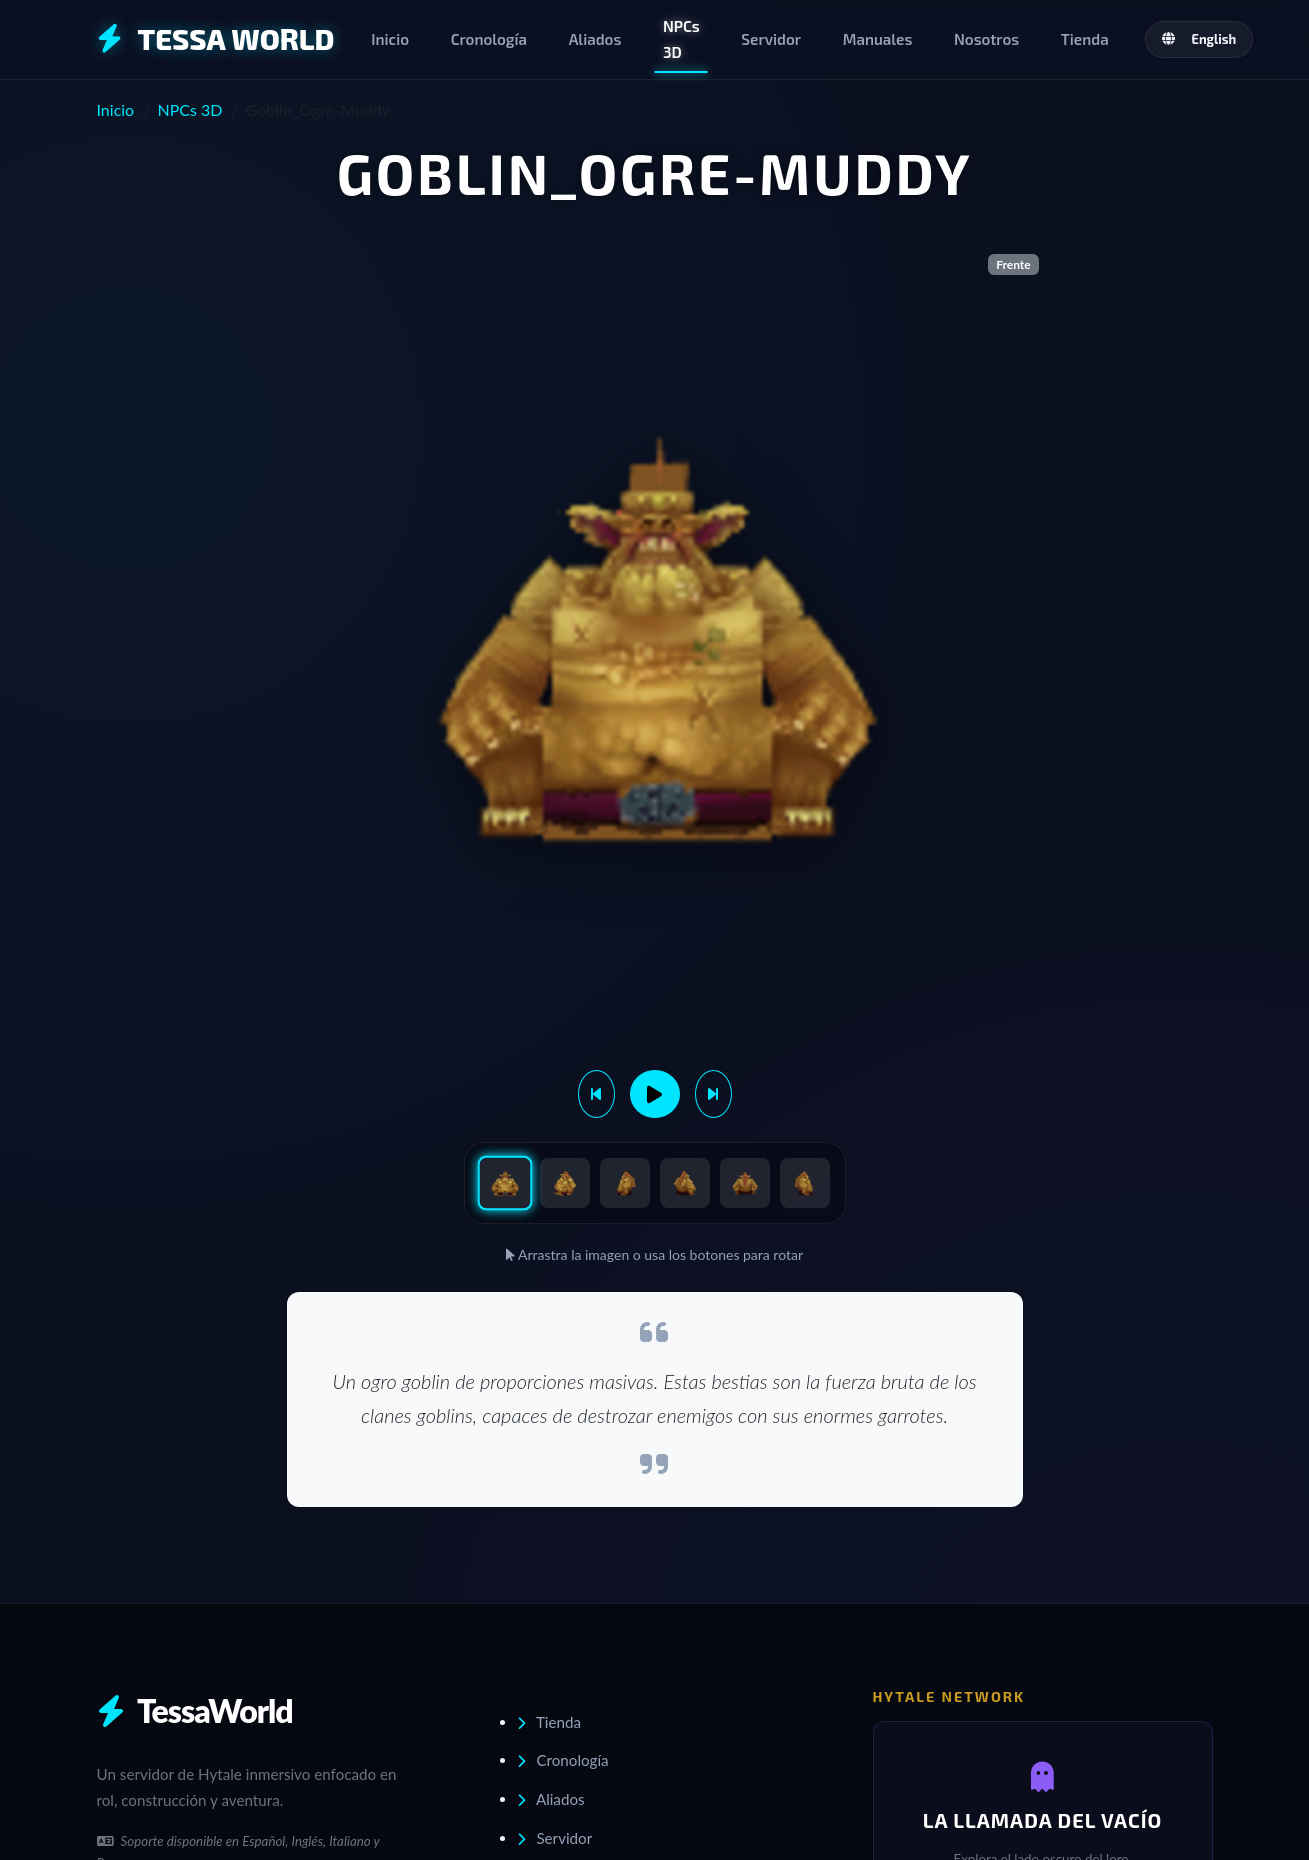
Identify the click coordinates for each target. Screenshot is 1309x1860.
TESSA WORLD (216, 38)
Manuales (878, 39)
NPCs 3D (681, 39)
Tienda (1085, 39)
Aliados (595, 39)
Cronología (489, 39)
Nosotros (986, 39)
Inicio (390, 39)
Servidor (771, 39)
